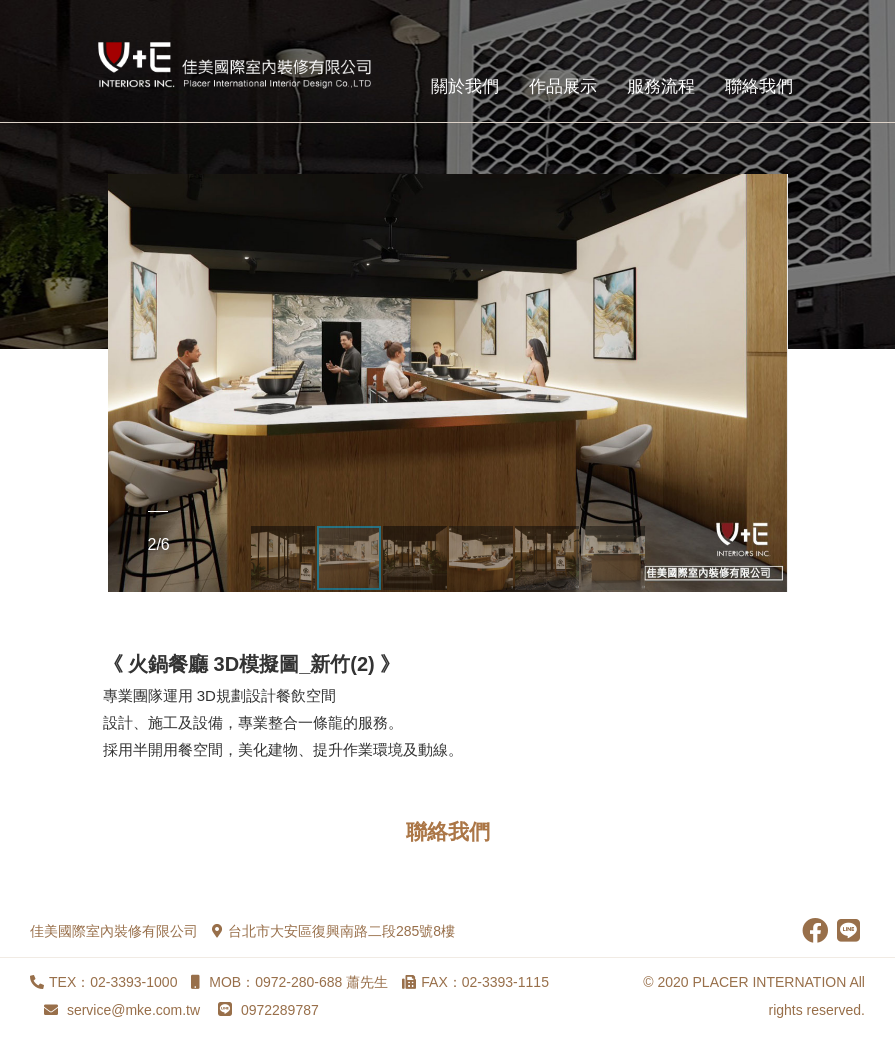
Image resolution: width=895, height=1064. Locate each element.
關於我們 (465, 86)
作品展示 (563, 86)
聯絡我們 (759, 86)
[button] (126, 383)
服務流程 (661, 86)
